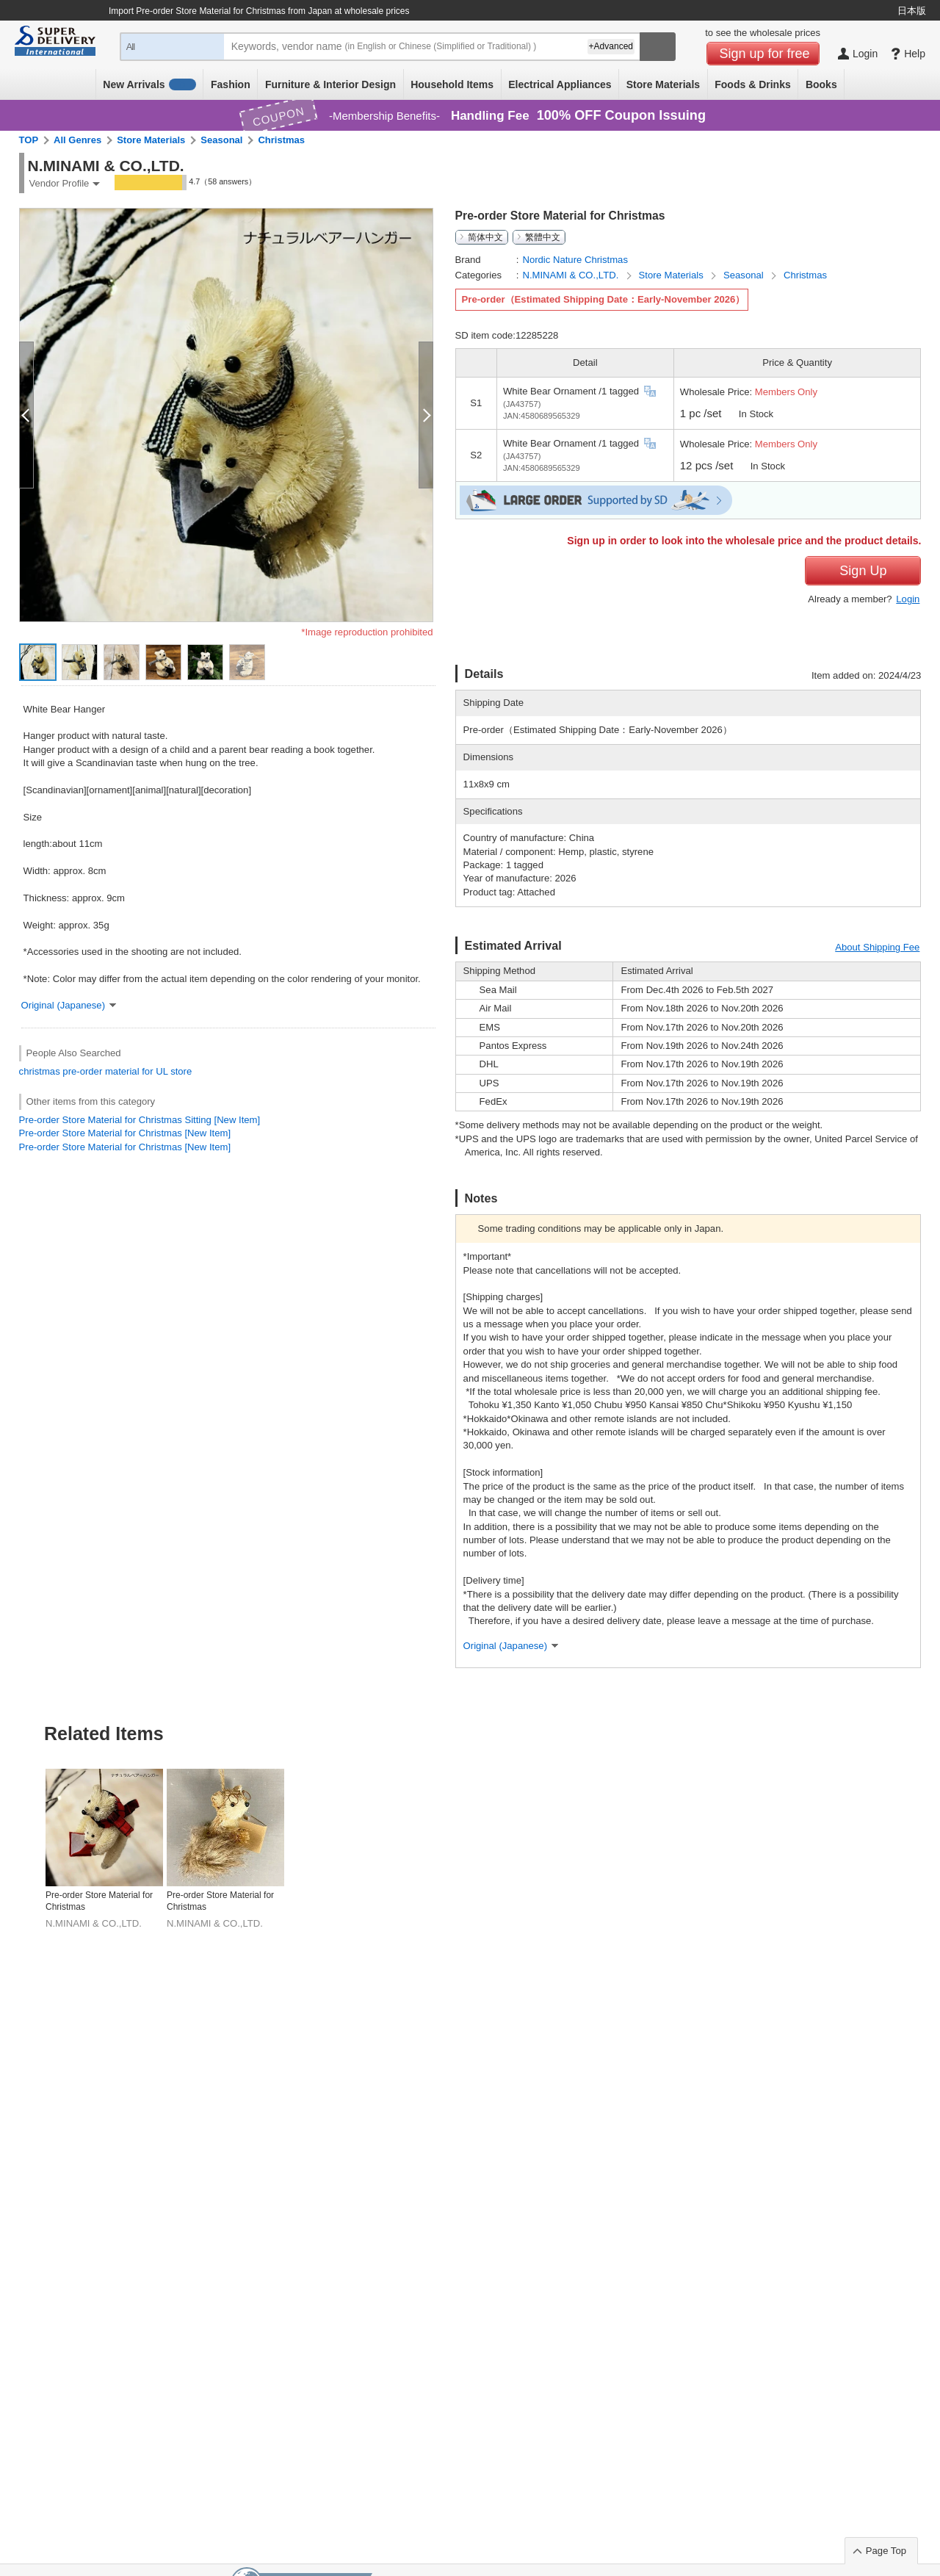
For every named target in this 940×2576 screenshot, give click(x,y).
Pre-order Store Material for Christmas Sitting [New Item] (140, 1119)
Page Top (886, 2550)
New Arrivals (149, 84)
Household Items (452, 84)
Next (916, 1813)
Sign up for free (765, 53)
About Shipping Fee (877, 947)
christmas (39, 1071)
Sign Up (862, 570)
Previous (24, 1813)
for (147, 1071)
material (122, 1071)
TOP (29, 139)
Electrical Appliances (559, 84)
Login (907, 599)
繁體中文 (542, 237)
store (181, 1071)
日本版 (911, 10)
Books (821, 84)
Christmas (281, 139)
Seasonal (221, 139)
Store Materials (663, 84)
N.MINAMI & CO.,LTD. (571, 275)
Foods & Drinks (752, 84)
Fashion (230, 84)
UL (161, 1071)
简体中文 (485, 237)
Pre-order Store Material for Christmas (99, 1901)
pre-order (82, 1071)
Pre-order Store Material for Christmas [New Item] (125, 1133)
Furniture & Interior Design (330, 84)
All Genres (77, 139)
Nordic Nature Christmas (575, 259)
